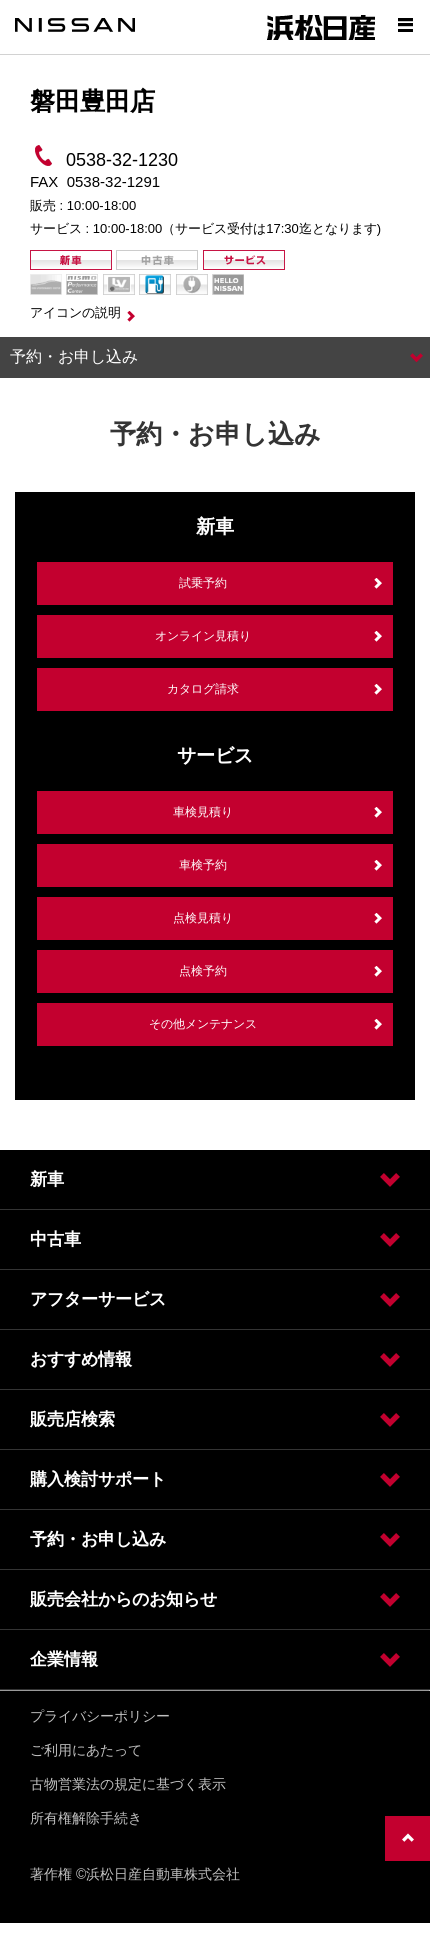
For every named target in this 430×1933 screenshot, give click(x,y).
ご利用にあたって (86, 1750)
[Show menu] (405, 25)
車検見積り (203, 812)
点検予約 (203, 971)
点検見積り (203, 918)
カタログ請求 (203, 689)
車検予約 (203, 865)
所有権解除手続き (86, 1818)
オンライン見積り (203, 636)
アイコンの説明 (75, 312)
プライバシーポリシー (100, 1716)
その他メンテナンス (203, 1024)
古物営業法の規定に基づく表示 (128, 1784)
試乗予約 (203, 583)
